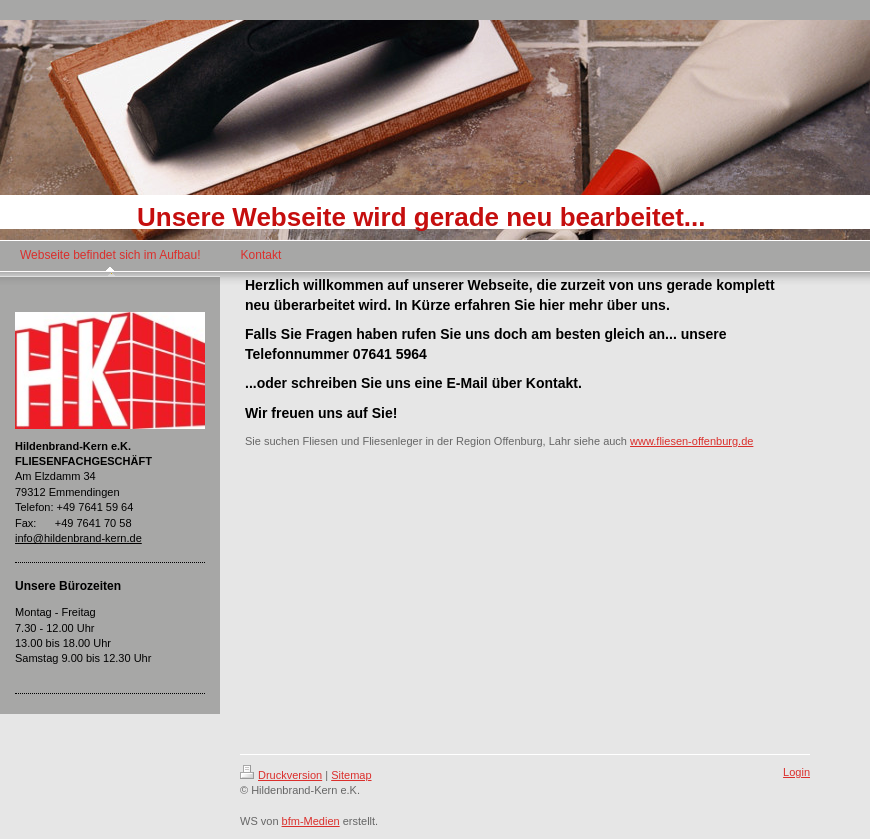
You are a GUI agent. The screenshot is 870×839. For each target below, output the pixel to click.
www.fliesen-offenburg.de (691, 441)
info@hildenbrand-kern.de (78, 538)
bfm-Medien (311, 821)
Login (796, 772)
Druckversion (281, 775)
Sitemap (351, 775)
